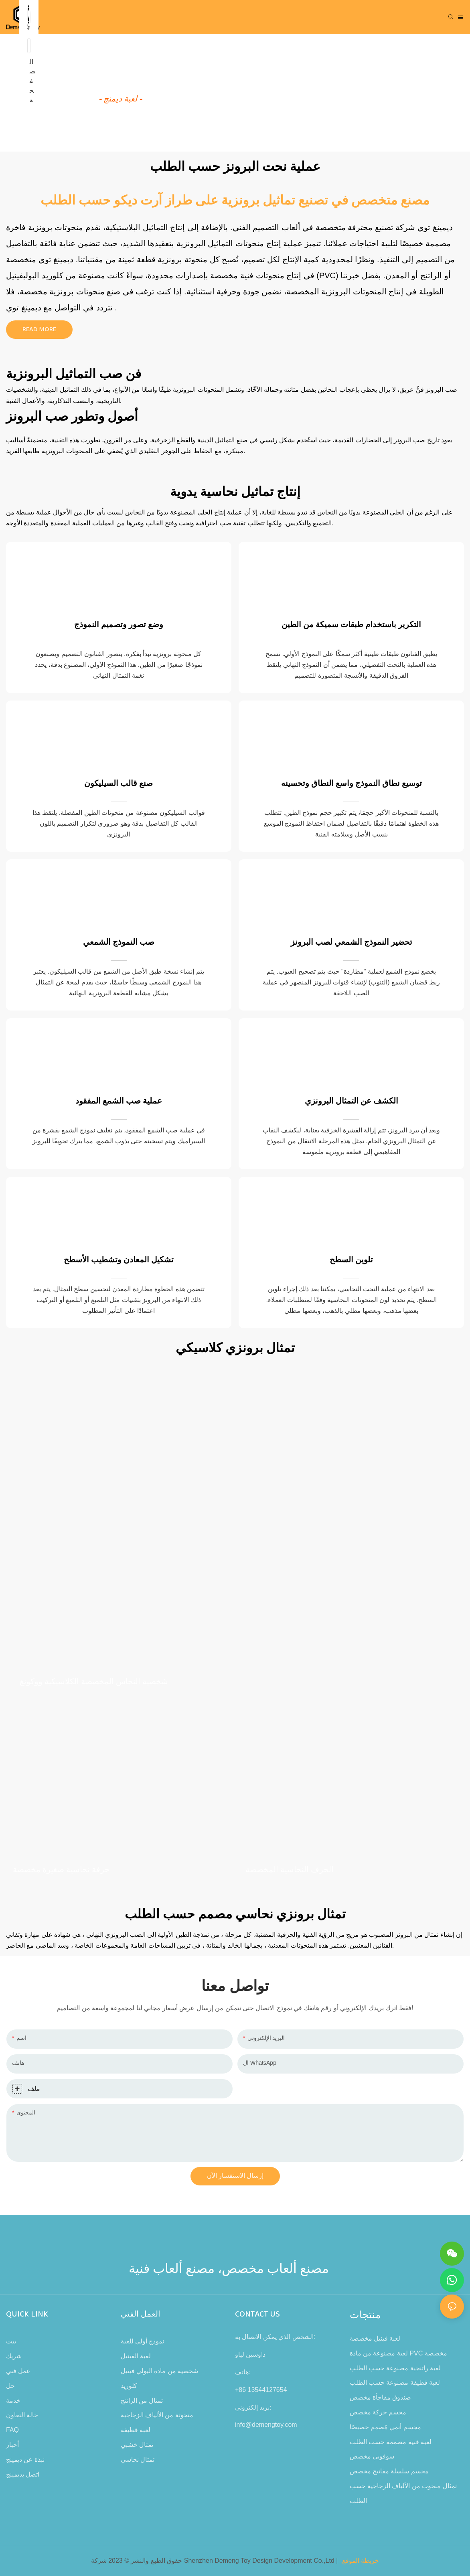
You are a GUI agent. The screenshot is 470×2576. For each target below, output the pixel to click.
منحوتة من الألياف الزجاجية (157, 2415)
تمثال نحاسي (137, 2459)
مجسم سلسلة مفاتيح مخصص (389, 2471)
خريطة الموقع (360, 2560)
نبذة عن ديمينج (25, 2459)
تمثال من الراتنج (142, 2400)
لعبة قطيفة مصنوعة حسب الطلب (395, 2382)
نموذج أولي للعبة (142, 2341)
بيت (11, 2341)
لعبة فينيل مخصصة (375, 2338)
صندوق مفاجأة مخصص (380, 2397)
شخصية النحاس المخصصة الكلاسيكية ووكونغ (94, 1682)
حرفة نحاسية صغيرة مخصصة (61, 1870)
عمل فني (18, 2370)
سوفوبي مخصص (372, 2456)
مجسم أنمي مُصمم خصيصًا (385, 2427)
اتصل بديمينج (22, 2474)
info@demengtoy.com (266, 2424)
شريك (14, 2356)
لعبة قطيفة (135, 2429)
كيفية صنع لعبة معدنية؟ (120, 80)
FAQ (12, 2429)
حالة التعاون (22, 2415)
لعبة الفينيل (136, 2356)
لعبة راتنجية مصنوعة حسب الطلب (395, 2368)
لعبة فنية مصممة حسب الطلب (391, 2441)
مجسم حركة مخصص (378, 2412)
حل (10, 2385)
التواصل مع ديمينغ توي (43, 307)
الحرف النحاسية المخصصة (289, 1870)
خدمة (13, 2400)
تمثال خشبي (137, 2444)
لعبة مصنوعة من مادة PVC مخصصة (398, 2353)
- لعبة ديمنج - (120, 99)
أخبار (12, 2444)
